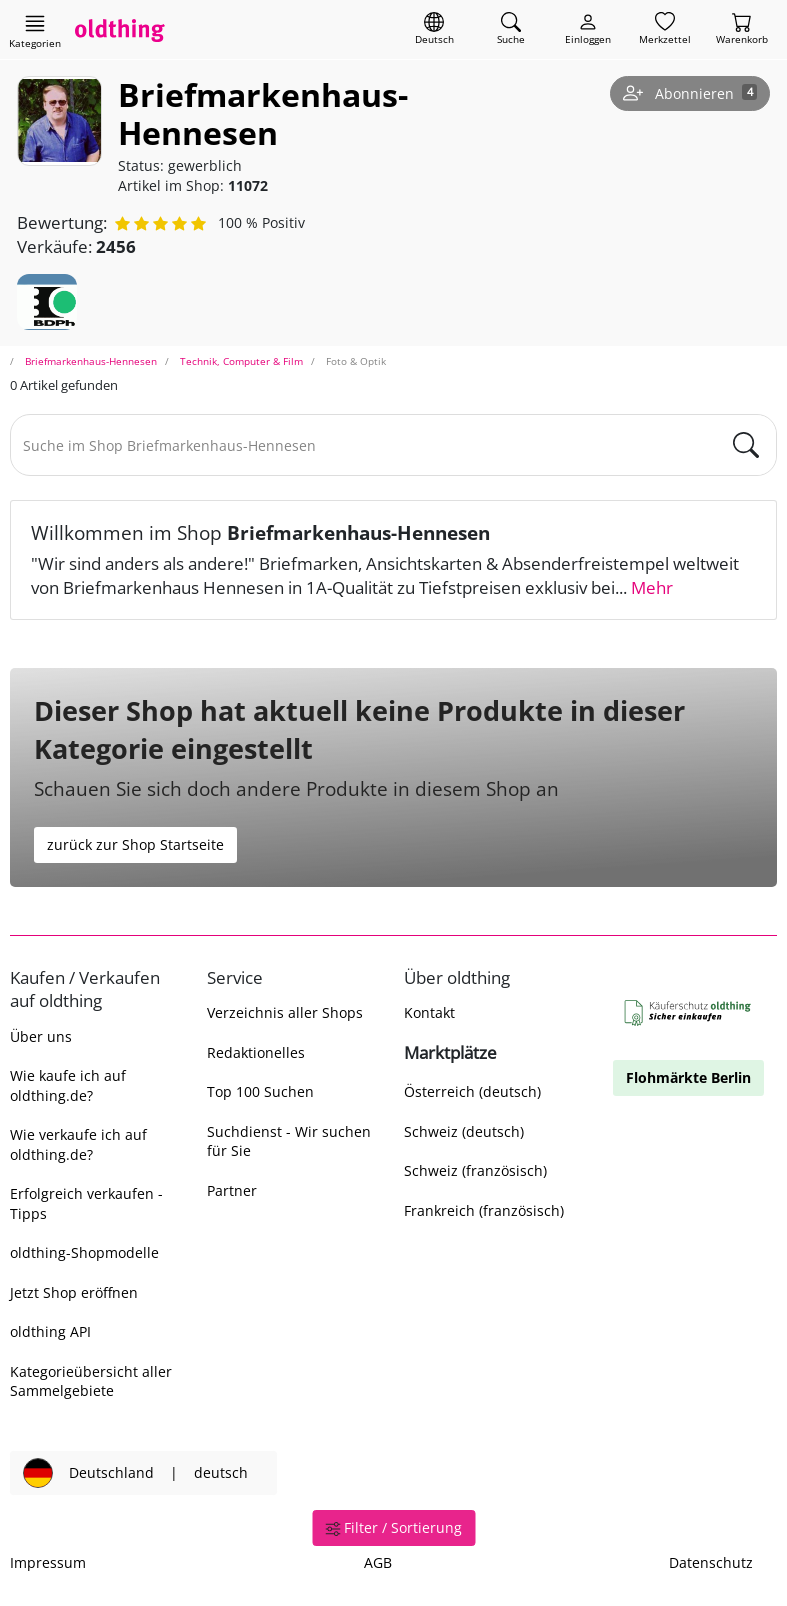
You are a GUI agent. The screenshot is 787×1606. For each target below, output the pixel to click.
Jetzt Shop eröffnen (74, 1292)
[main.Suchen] (746, 445)
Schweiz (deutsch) (464, 1131)
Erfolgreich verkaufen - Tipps (86, 1203)
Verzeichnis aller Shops (285, 1012)
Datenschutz (711, 1562)
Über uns (41, 1036)
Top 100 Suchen (260, 1091)
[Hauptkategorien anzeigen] (35, 31)
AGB (378, 1562)
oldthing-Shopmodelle (84, 1252)
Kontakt (429, 1012)
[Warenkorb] (742, 29)
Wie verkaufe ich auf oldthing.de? (78, 1144)
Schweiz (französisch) (475, 1170)
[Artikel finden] (511, 29)
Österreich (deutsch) (472, 1091)
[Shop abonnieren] (690, 94)
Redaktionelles (256, 1052)
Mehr (652, 587)
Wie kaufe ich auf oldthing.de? (68, 1085)
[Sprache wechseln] (434, 29)
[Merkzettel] (665, 29)
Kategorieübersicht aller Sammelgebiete (91, 1381)
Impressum (48, 1562)
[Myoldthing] (588, 29)
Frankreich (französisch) (484, 1210)
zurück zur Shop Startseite (135, 844)
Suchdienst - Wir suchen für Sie (289, 1141)
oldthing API (50, 1331)
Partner (232, 1190)
